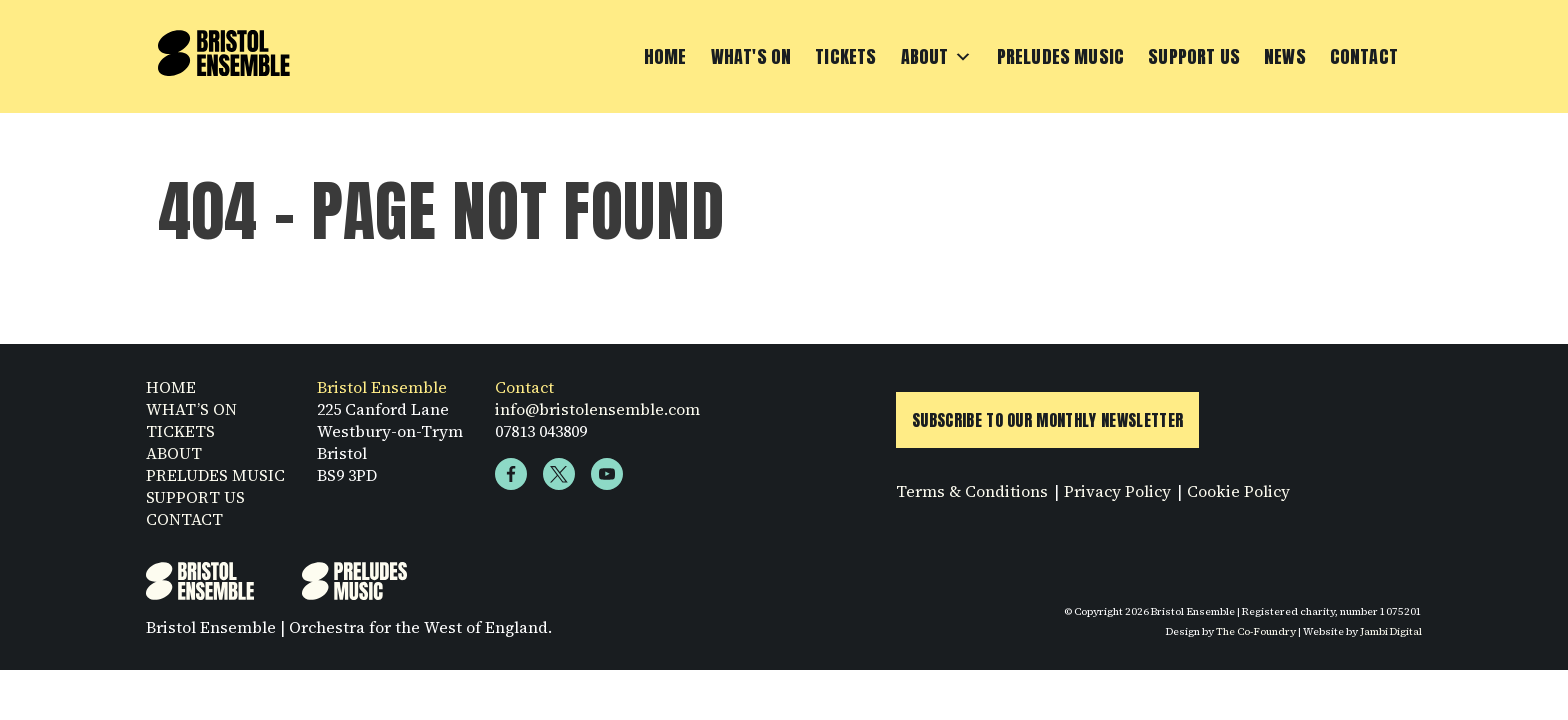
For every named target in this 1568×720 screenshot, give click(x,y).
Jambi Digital (1391, 631)
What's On (751, 56)
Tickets (845, 56)
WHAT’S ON (191, 409)
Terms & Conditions (972, 491)
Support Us (1194, 56)
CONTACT (184, 519)
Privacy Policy (1117, 491)
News (1285, 56)
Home (665, 56)
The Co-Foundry (1256, 631)
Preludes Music (1061, 56)
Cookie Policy (1238, 491)
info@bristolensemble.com (597, 409)
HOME (171, 387)
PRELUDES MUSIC (215, 475)
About (937, 57)
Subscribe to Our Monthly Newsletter (1047, 420)
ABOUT (174, 453)
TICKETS (180, 431)
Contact (1364, 56)
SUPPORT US (195, 497)
